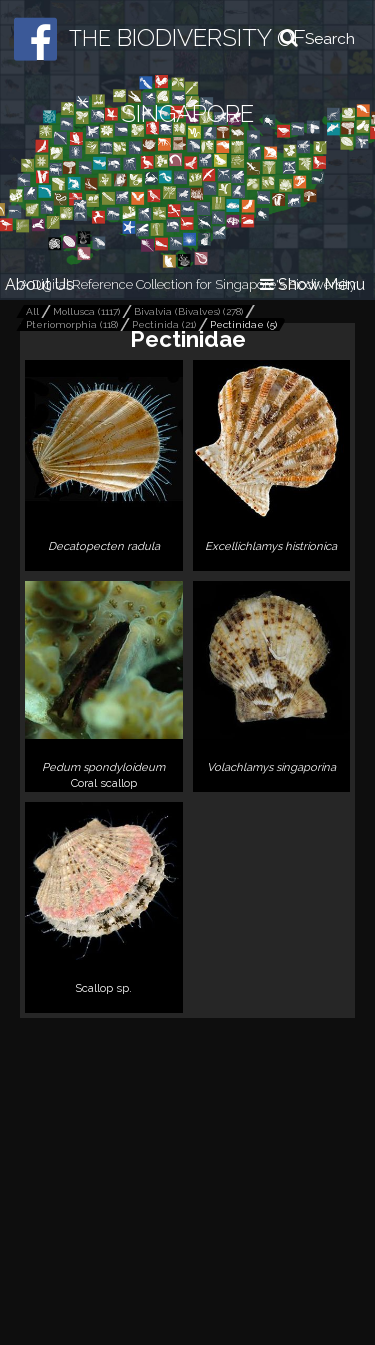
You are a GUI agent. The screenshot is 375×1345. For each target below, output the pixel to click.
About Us (39, 284)
